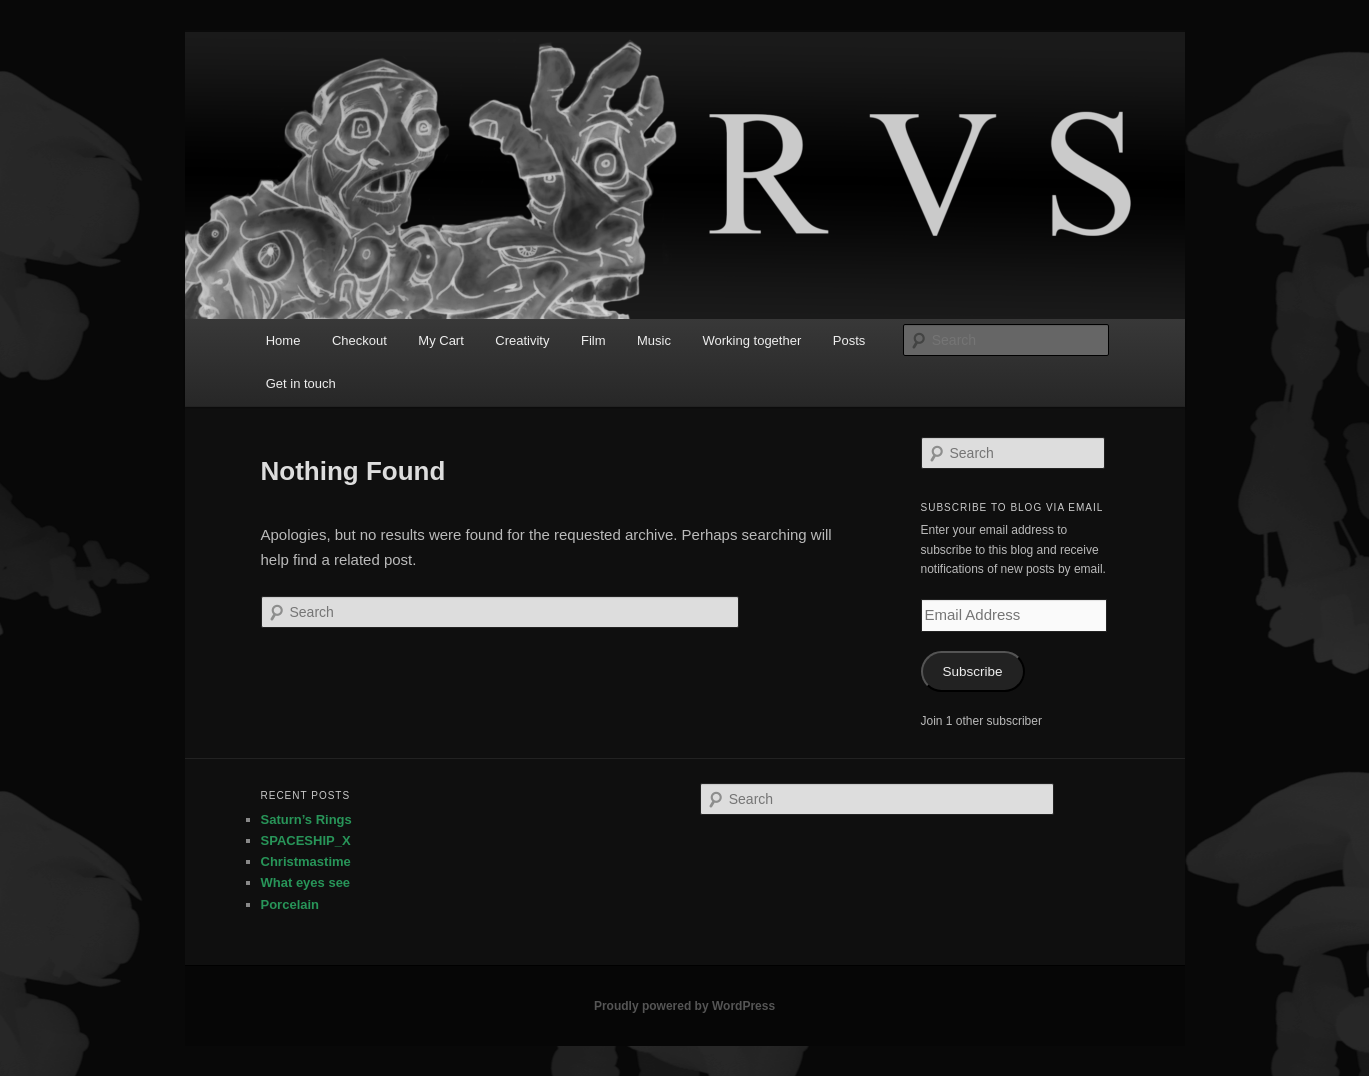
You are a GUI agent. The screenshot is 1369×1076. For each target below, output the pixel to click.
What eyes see (306, 882)
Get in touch (301, 383)
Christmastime (306, 861)
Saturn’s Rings (306, 819)
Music (654, 340)
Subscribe (972, 671)
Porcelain (290, 904)
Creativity (522, 340)
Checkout (359, 340)
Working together (751, 340)
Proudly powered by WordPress (684, 1006)
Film (593, 340)
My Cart (441, 340)
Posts (849, 340)
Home (283, 340)
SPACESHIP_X (306, 840)
